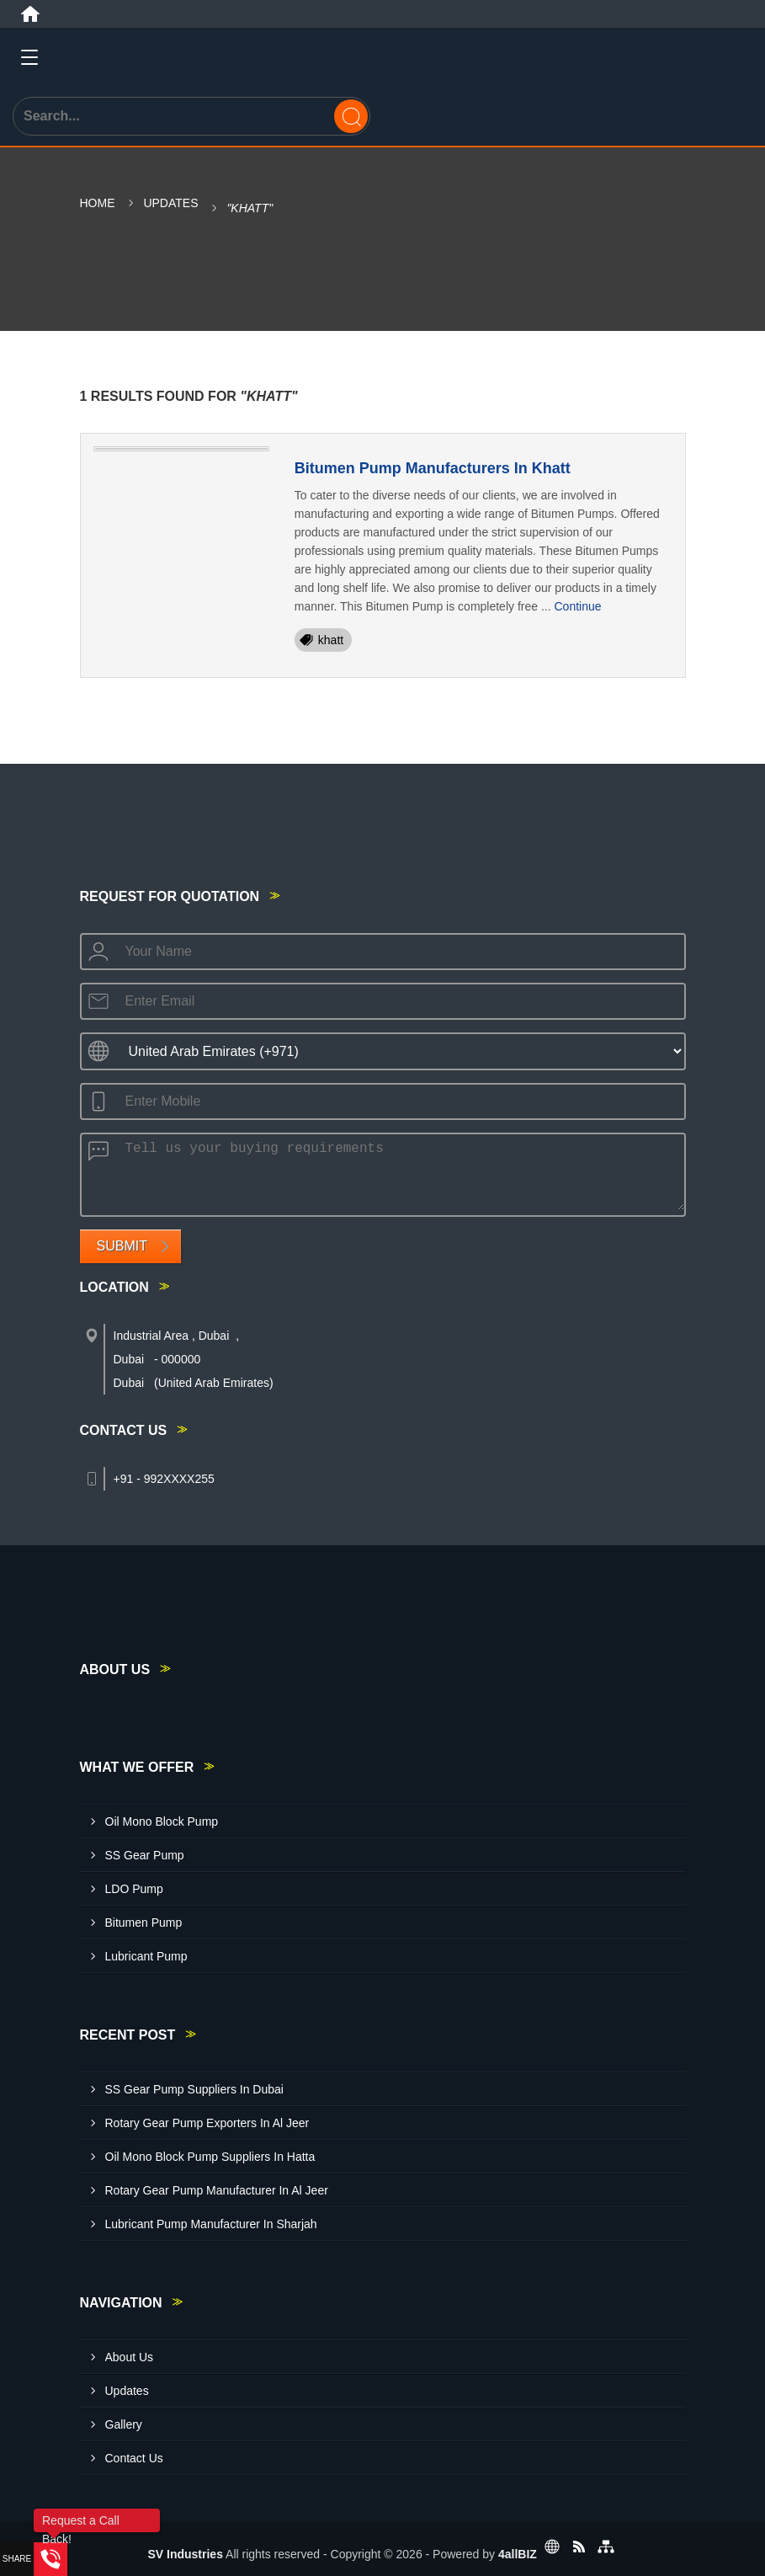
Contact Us (134, 2458)
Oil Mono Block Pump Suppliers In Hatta (210, 2156)
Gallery (123, 2424)
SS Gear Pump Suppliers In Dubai (194, 2089)
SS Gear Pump (144, 1855)
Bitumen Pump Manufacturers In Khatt (433, 468)
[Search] (351, 116)
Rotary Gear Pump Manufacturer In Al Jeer (216, 2190)
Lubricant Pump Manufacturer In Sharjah (211, 2224)
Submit (122, 1246)
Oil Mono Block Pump (162, 1821)
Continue (577, 606)
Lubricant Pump (146, 1956)
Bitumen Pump (144, 1922)
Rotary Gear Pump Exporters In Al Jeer (207, 2123)
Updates (170, 203)
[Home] (30, 14)
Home (97, 203)
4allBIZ (517, 2554)
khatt (330, 640)
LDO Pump (134, 1889)
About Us (129, 2357)
